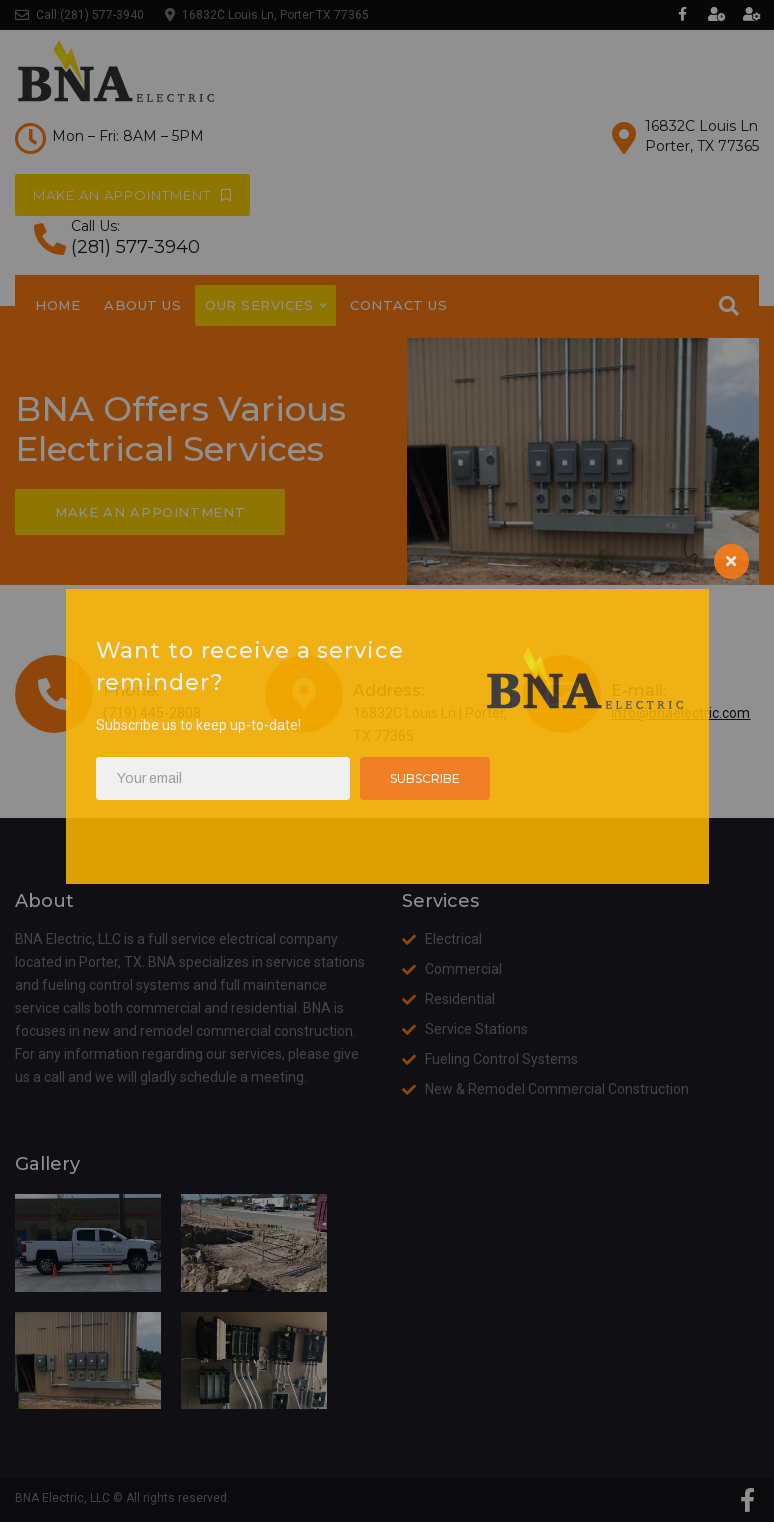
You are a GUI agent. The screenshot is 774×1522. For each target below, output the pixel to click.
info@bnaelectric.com (680, 713)
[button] (132, 195)
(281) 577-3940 (102, 15)
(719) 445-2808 (152, 713)
